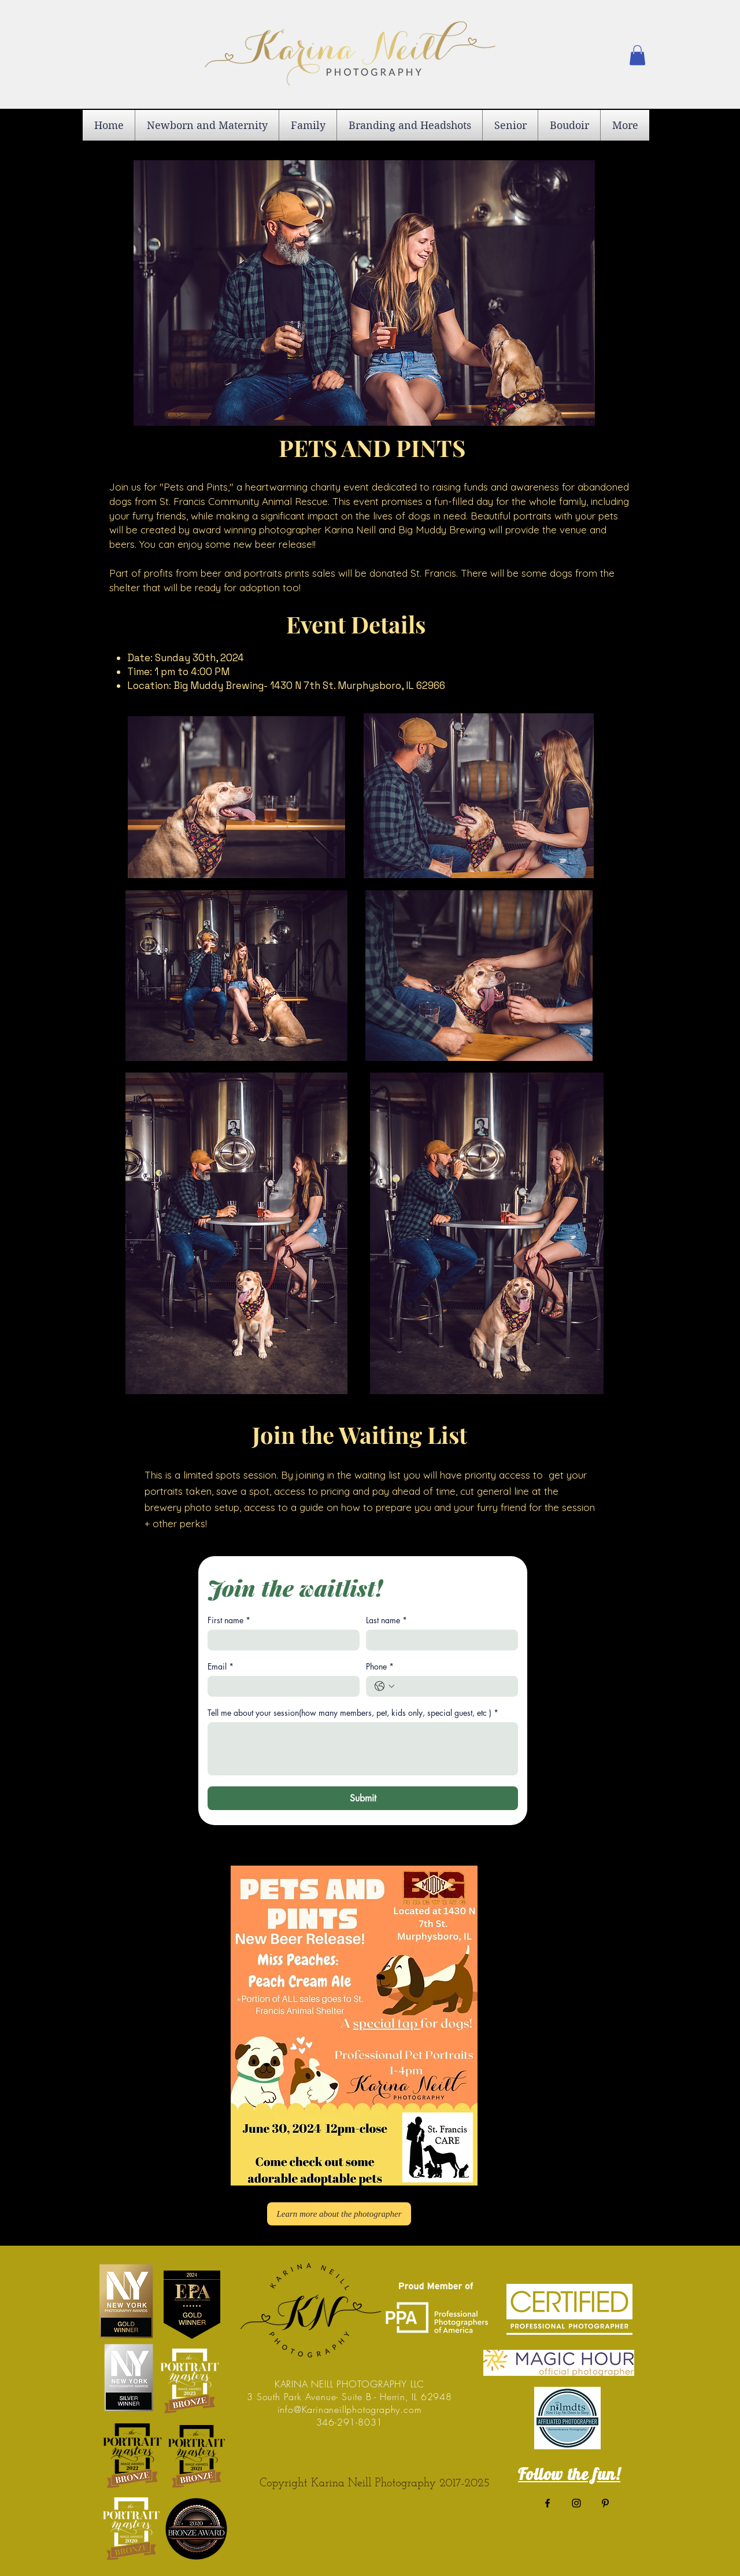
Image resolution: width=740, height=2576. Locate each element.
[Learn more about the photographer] (339, 2213)
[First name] (280, 1640)
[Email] (280, 1686)
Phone (380, 1666)
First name (229, 1620)
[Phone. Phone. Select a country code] (384, 1686)
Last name (386, 1620)
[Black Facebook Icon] (547, 2503)
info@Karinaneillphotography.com (350, 2409)
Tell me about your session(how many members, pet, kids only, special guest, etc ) (353, 1713)
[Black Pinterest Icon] (605, 2503)
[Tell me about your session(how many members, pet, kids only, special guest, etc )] (363, 1749)
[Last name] (438, 1640)
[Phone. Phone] (453, 1686)
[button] (637, 55)
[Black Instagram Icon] (576, 2503)
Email (221, 1666)
